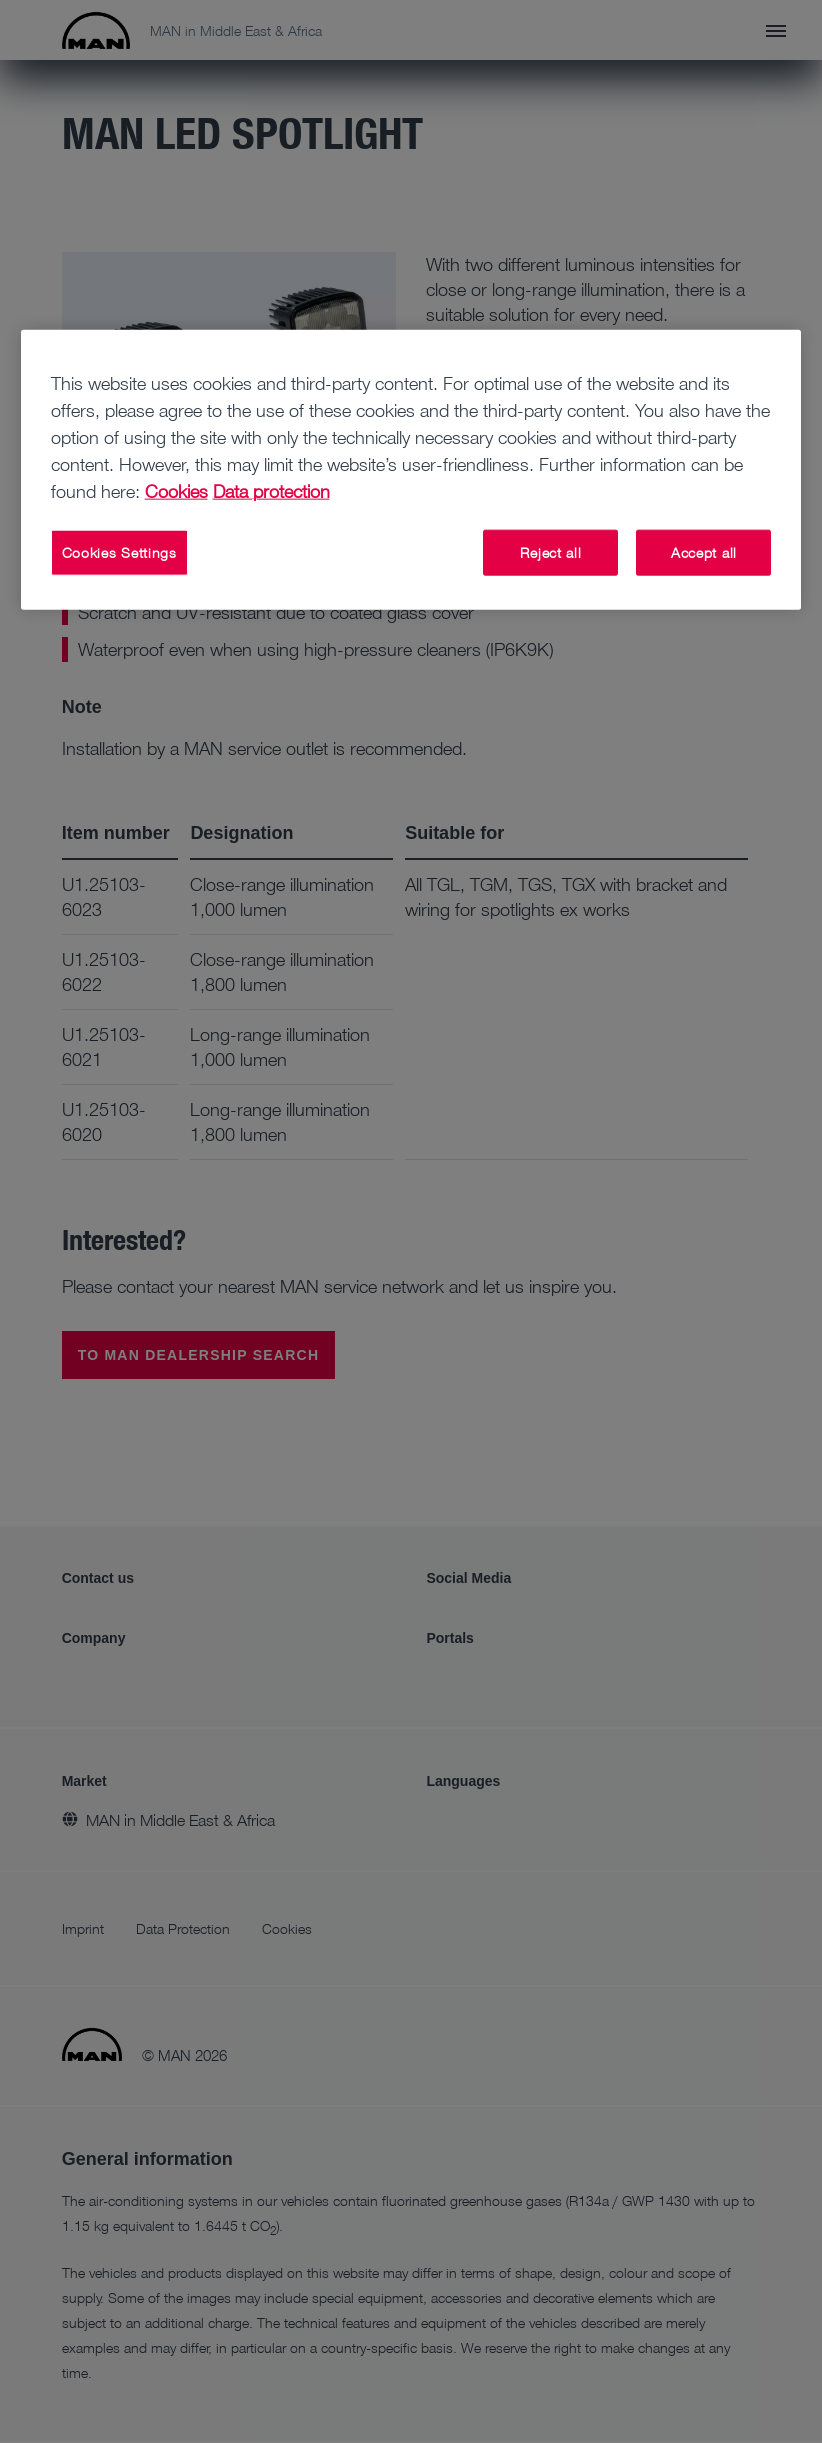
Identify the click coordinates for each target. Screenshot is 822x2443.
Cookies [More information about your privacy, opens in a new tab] (176, 491)
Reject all (550, 552)
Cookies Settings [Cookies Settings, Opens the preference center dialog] (119, 552)
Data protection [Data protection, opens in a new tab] (271, 491)
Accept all (704, 552)
